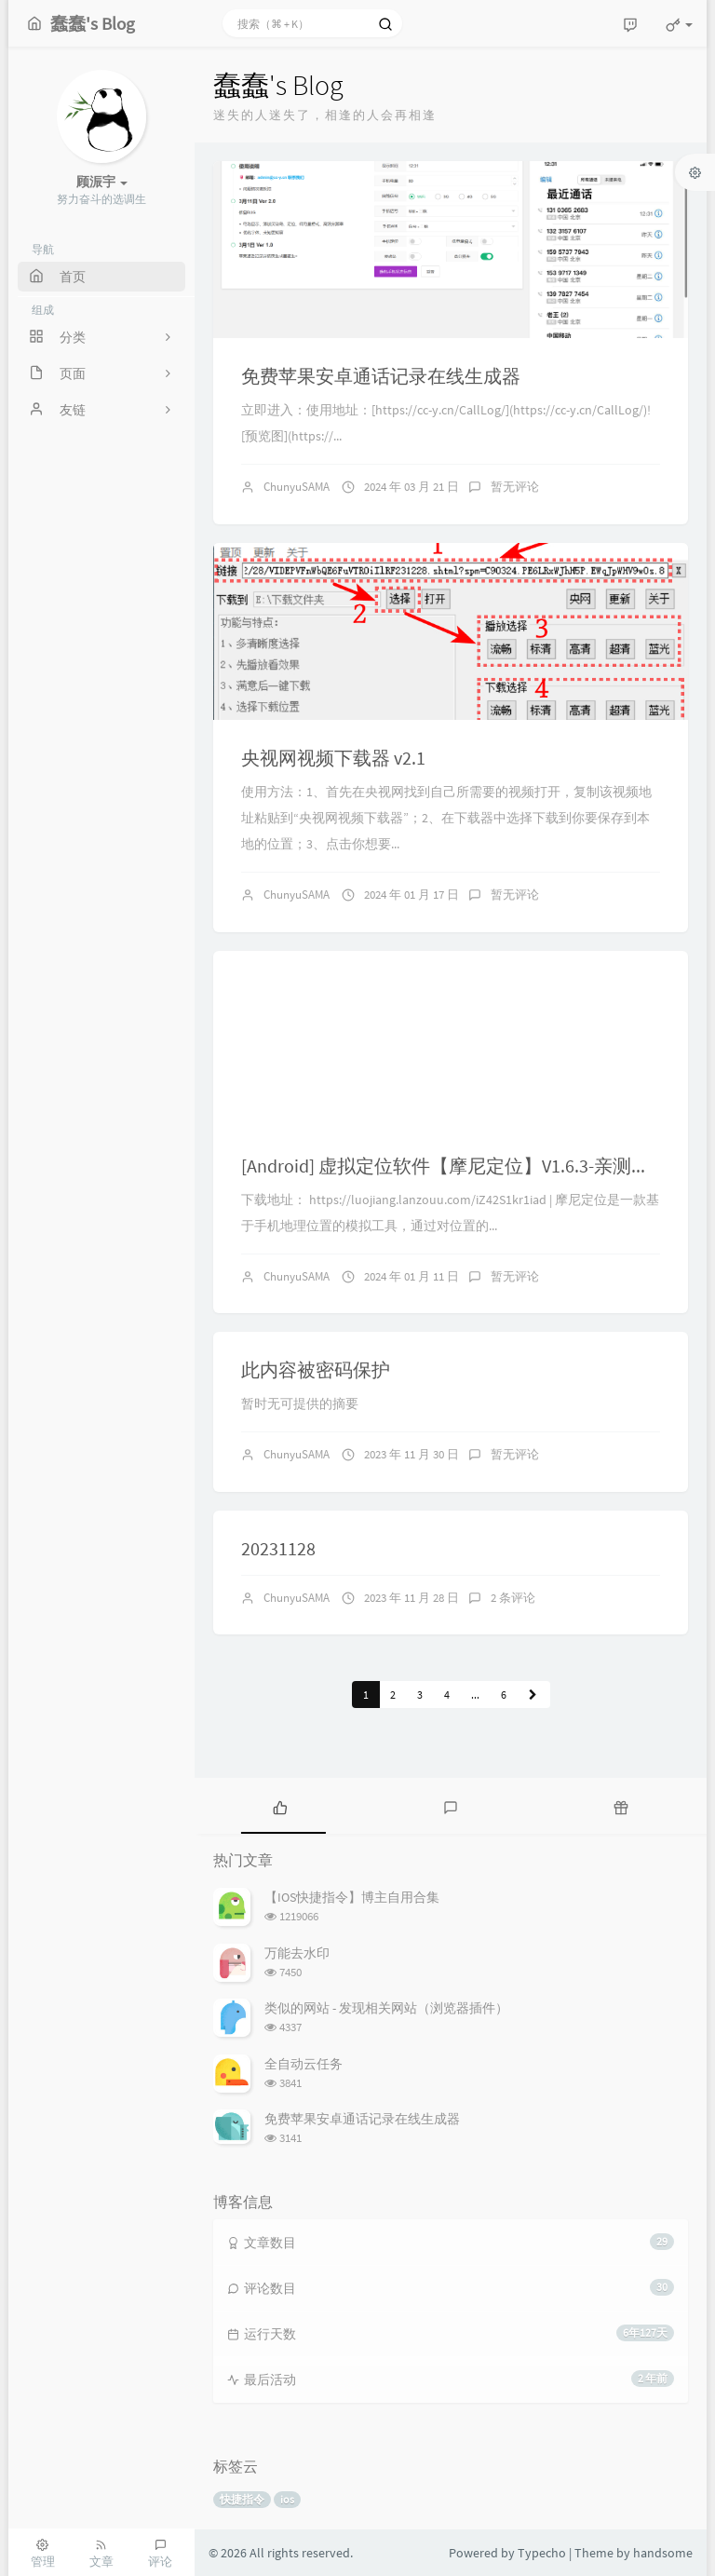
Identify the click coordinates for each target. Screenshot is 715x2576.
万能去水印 (297, 1953)
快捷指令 (242, 2499)
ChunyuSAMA (296, 487)
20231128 (278, 1548)
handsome (663, 2552)
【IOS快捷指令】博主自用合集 (351, 1897)
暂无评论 (515, 487)
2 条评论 (513, 1598)
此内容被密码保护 (315, 1369)
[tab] (280, 1806)
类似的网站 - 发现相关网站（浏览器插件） (386, 2008)
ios (287, 2499)
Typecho (542, 2552)
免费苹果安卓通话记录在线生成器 (380, 375)
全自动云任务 (303, 2063)
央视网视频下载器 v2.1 (333, 757)
